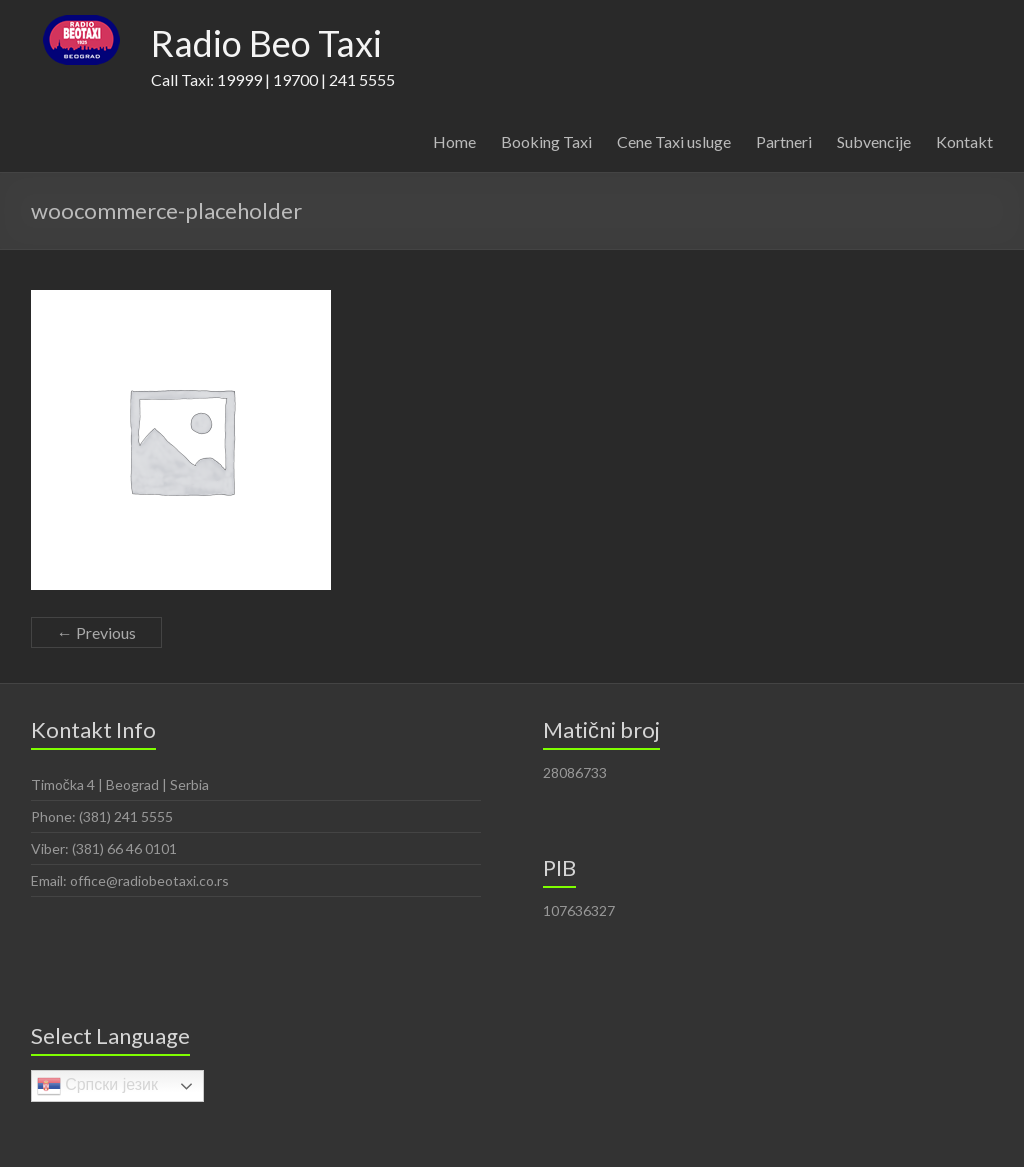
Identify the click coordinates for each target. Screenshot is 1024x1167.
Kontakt (964, 141)
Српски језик (97, 1086)
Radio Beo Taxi (266, 43)
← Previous (96, 632)
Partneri (784, 141)
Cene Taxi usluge (674, 141)
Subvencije (874, 141)
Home (454, 141)
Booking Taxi (546, 141)
